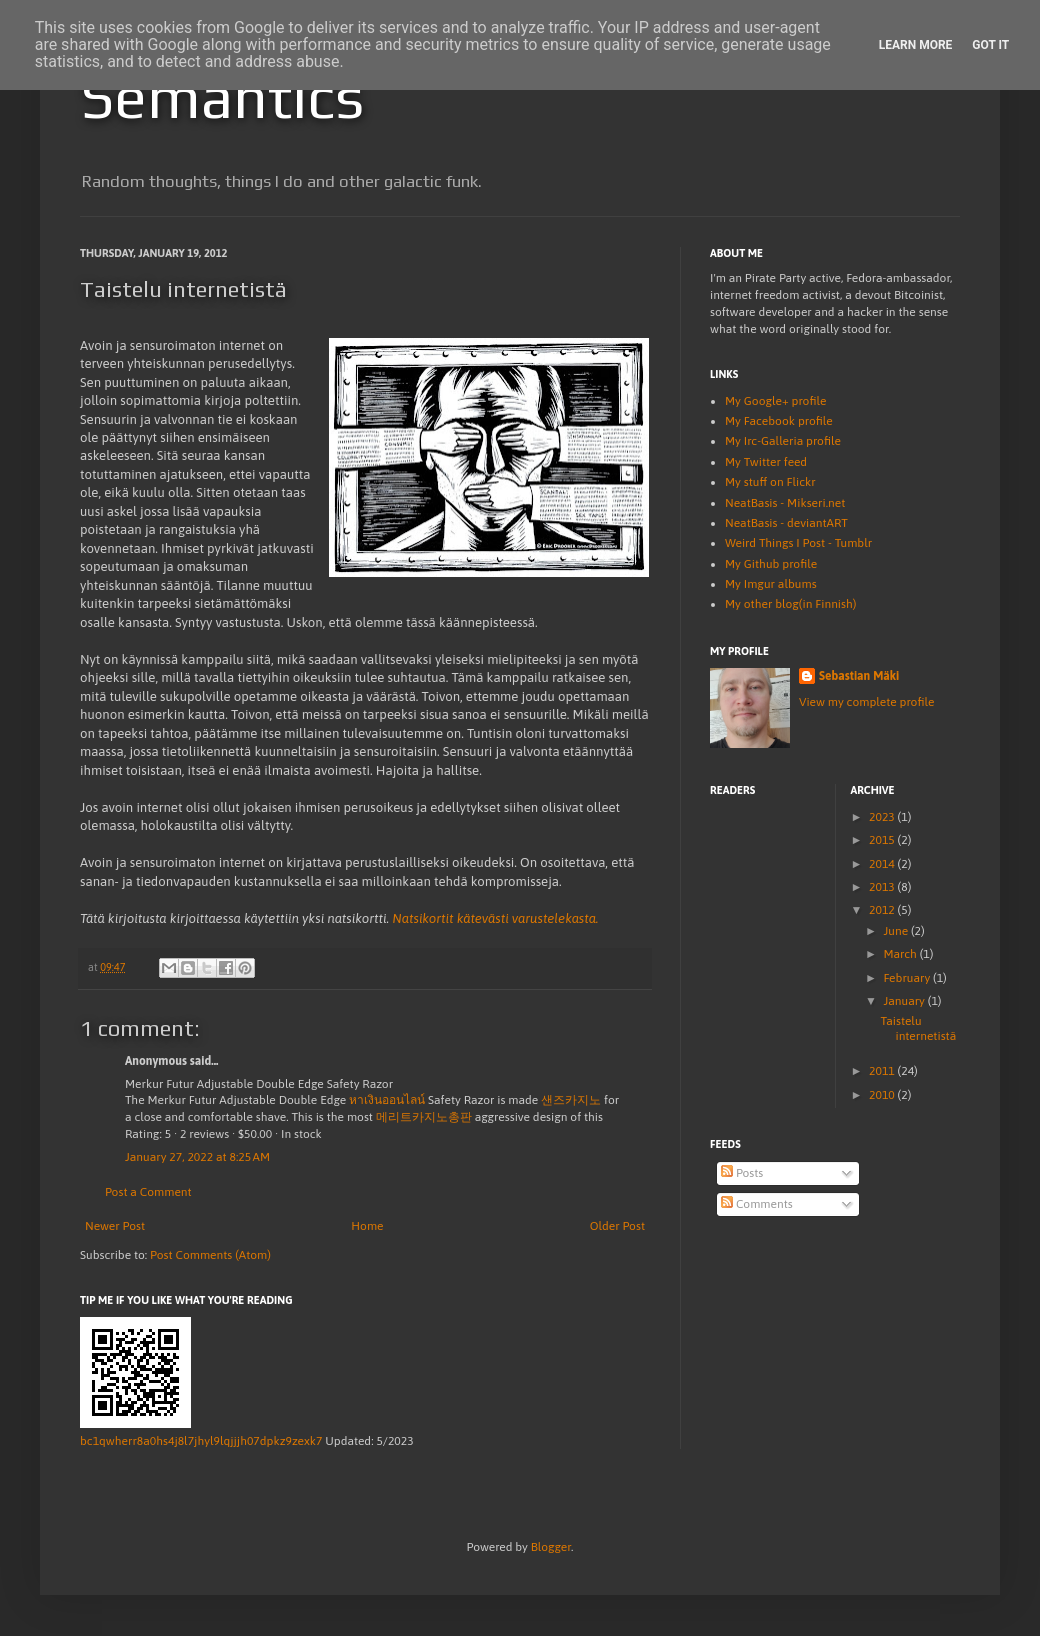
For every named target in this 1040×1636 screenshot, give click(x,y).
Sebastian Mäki (859, 676)
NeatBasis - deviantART (786, 523)
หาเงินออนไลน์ (387, 1100)
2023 (883, 817)
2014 (883, 864)
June (897, 931)
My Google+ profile (775, 401)
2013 (883, 887)
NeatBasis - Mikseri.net (785, 503)
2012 (883, 910)
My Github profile (771, 564)
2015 (883, 840)
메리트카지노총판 (424, 1117)
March (901, 954)
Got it (990, 45)
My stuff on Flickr (770, 482)
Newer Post (115, 1226)
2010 (883, 1095)
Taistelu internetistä (918, 1028)
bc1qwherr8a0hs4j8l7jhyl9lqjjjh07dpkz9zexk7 (201, 1441)
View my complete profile (866, 702)
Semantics (222, 96)
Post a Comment (148, 1192)
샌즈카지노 (571, 1100)
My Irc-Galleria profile (783, 441)
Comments (757, 1204)
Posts (742, 1173)
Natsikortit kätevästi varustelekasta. (495, 918)
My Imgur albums (771, 584)
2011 (883, 1071)
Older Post (617, 1226)
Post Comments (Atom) (210, 1255)
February (908, 978)
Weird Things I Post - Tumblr (798, 543)
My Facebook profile (779, 421)
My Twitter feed (766, 462)
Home (367, 1226)
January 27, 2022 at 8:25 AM (197, 1157)
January (905, 1001)
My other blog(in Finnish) (790, 604)
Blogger (551, 1547)
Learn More (916, 45)
